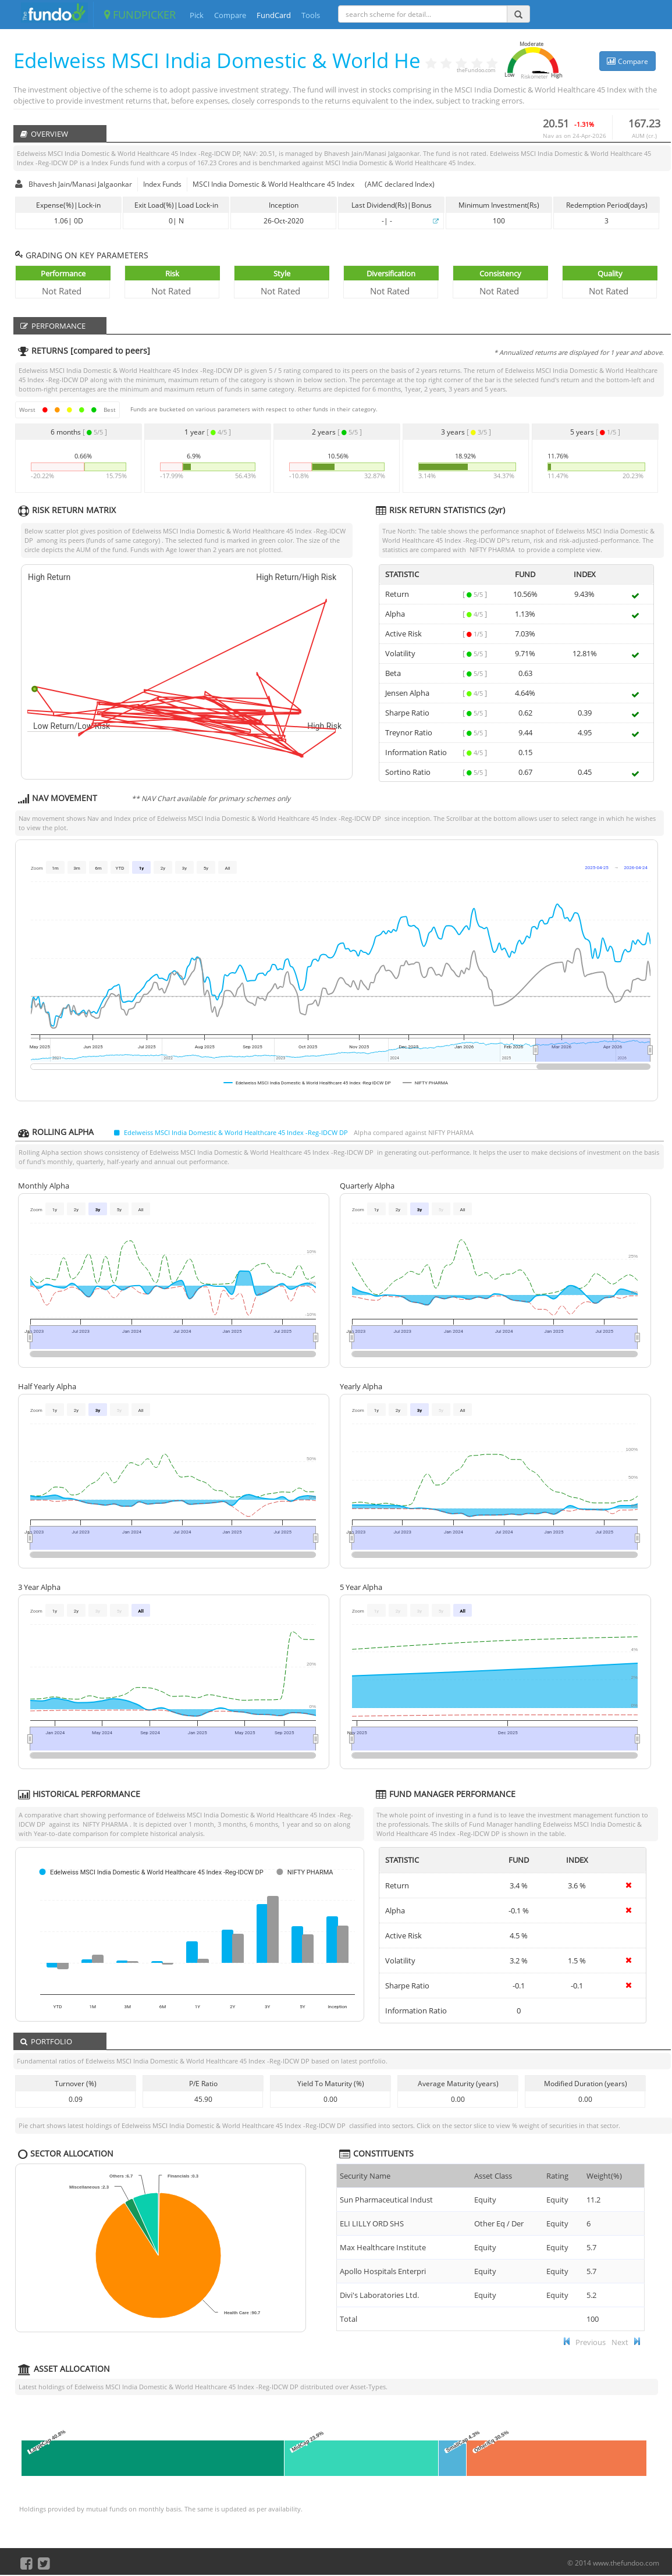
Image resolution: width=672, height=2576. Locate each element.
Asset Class (493, 2176)
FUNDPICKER (140, 15)
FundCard (274, 15)
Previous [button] (590, 2342)
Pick (197, 15)
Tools (310, 15)
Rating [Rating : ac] (557, 2176)
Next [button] (619, 2342)
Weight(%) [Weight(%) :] (604, 2176)
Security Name (365, 2176)
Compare (230, 15)
